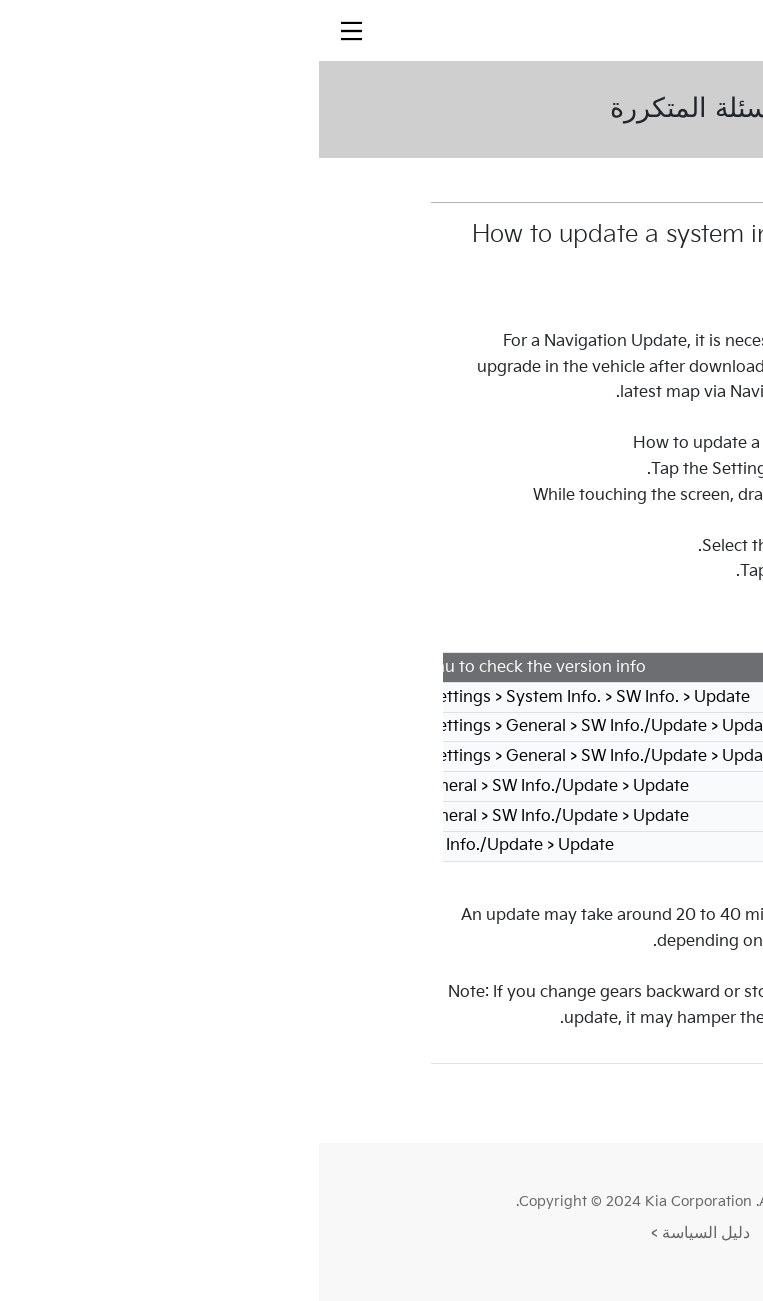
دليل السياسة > (381, 1233)
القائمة (587, 1102)
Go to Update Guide (543, 639)
